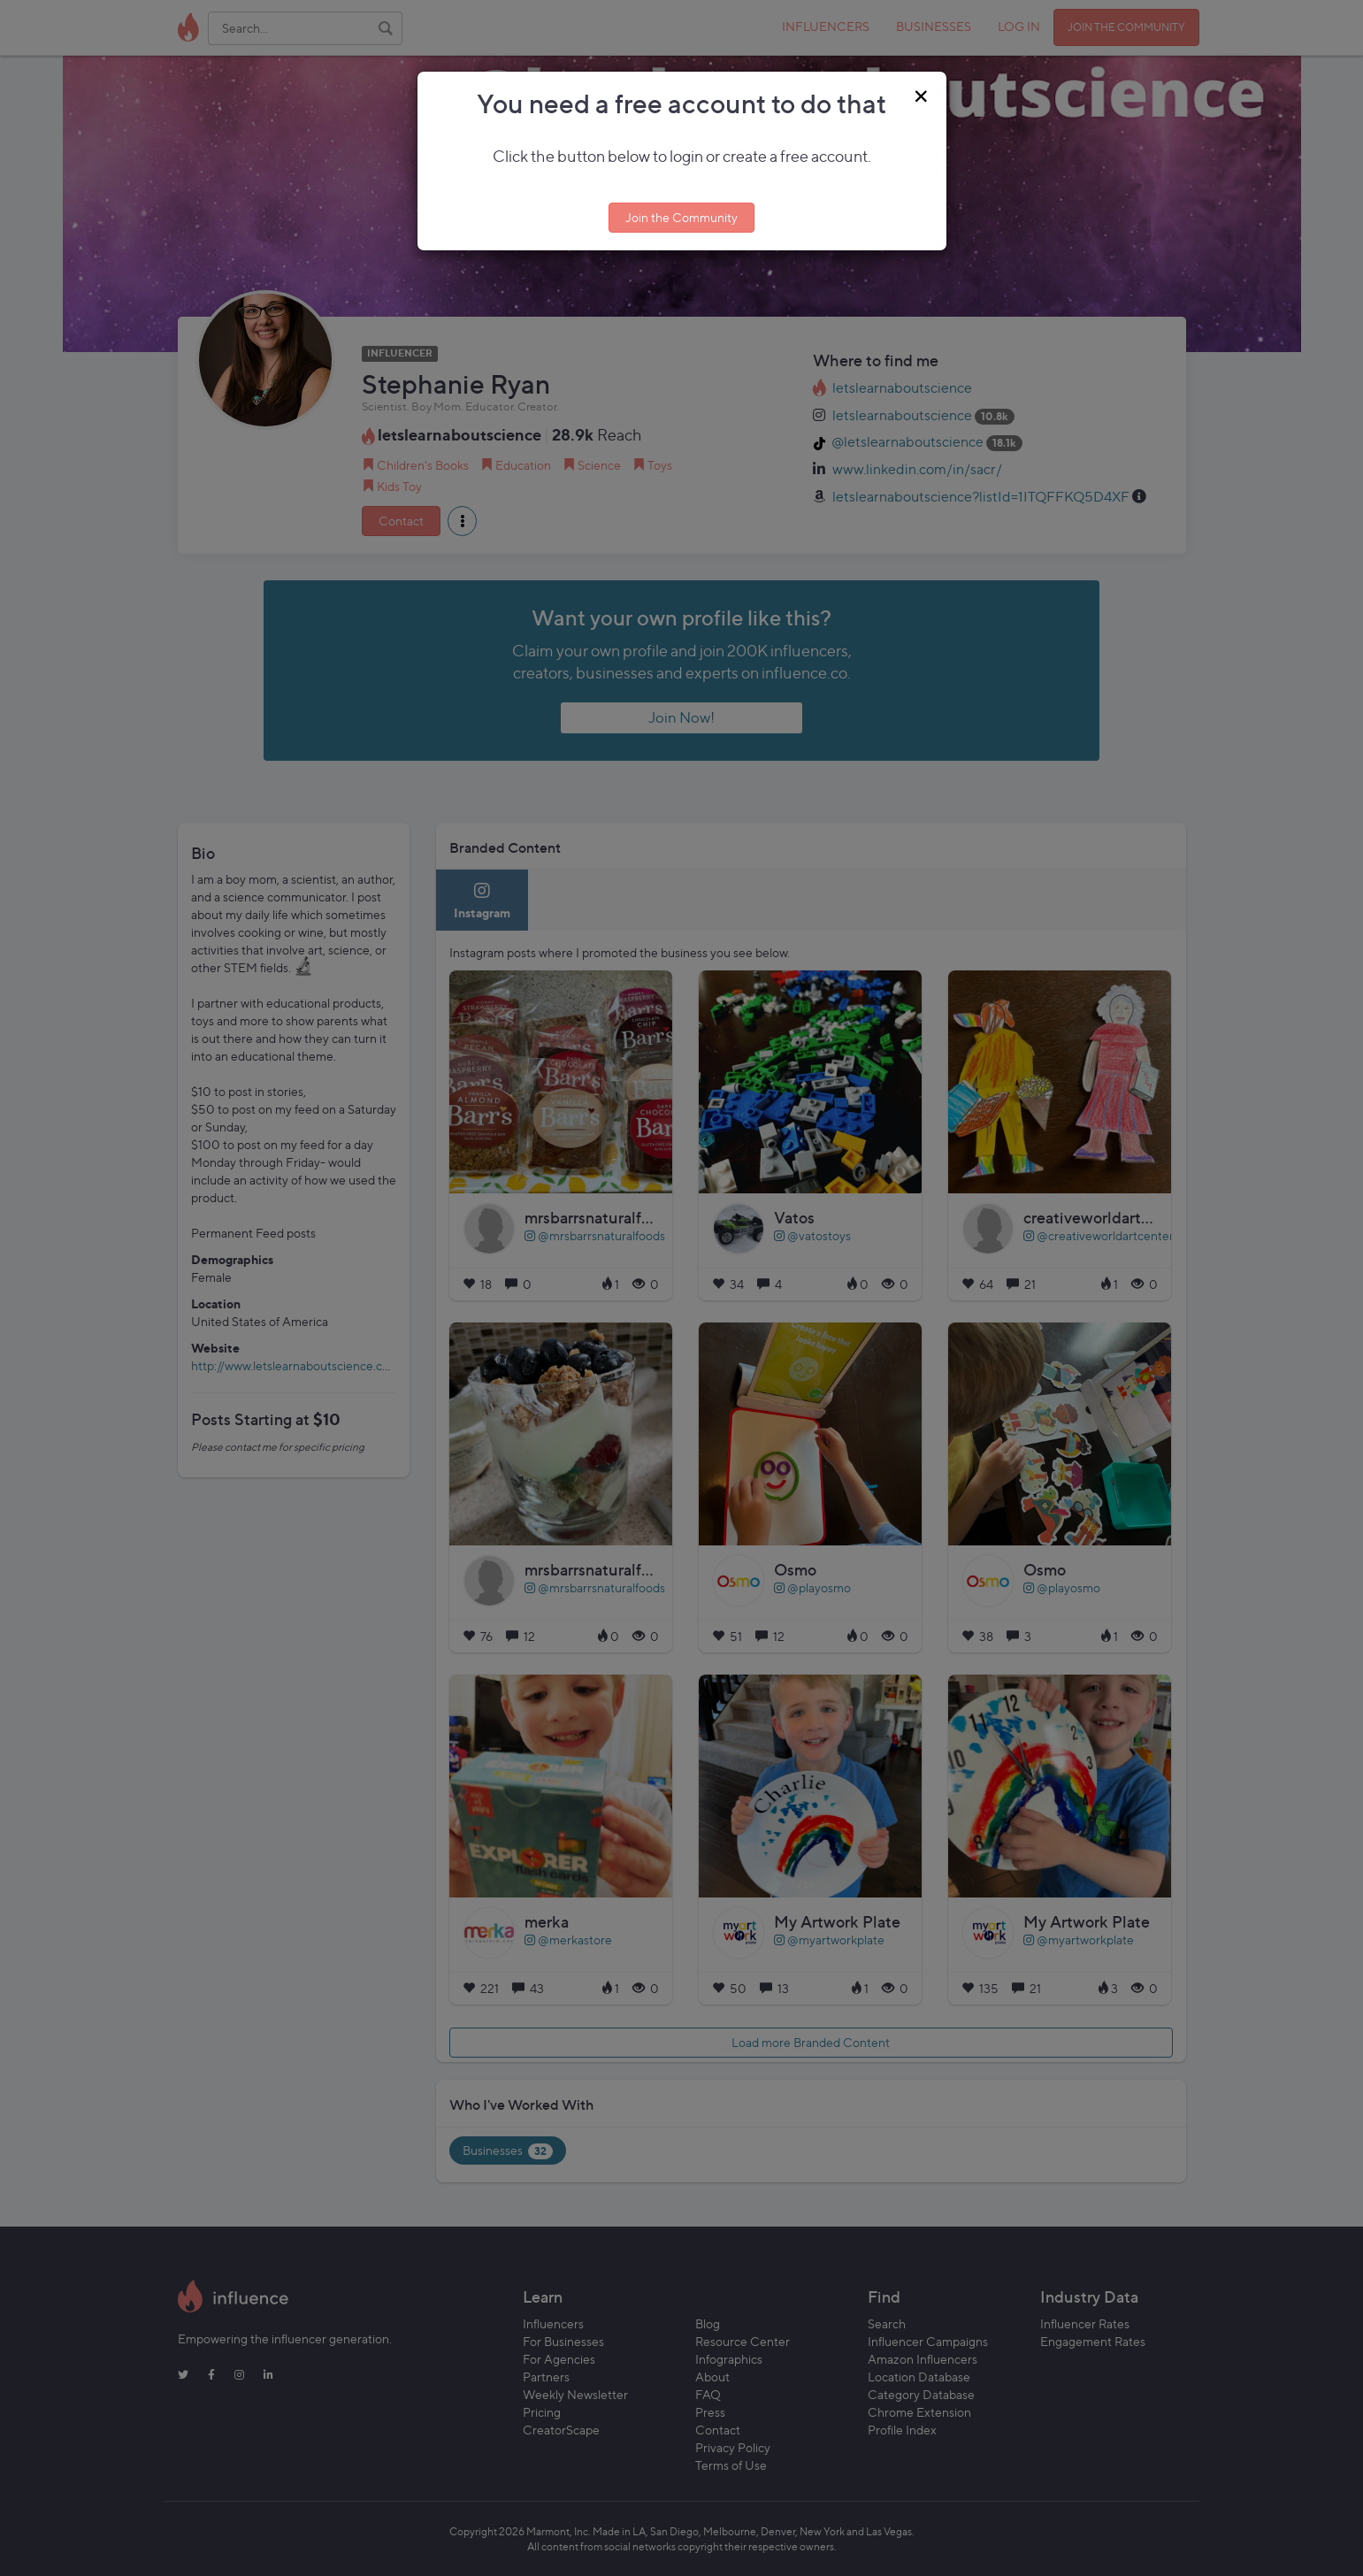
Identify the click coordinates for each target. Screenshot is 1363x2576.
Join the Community (681, 217)
